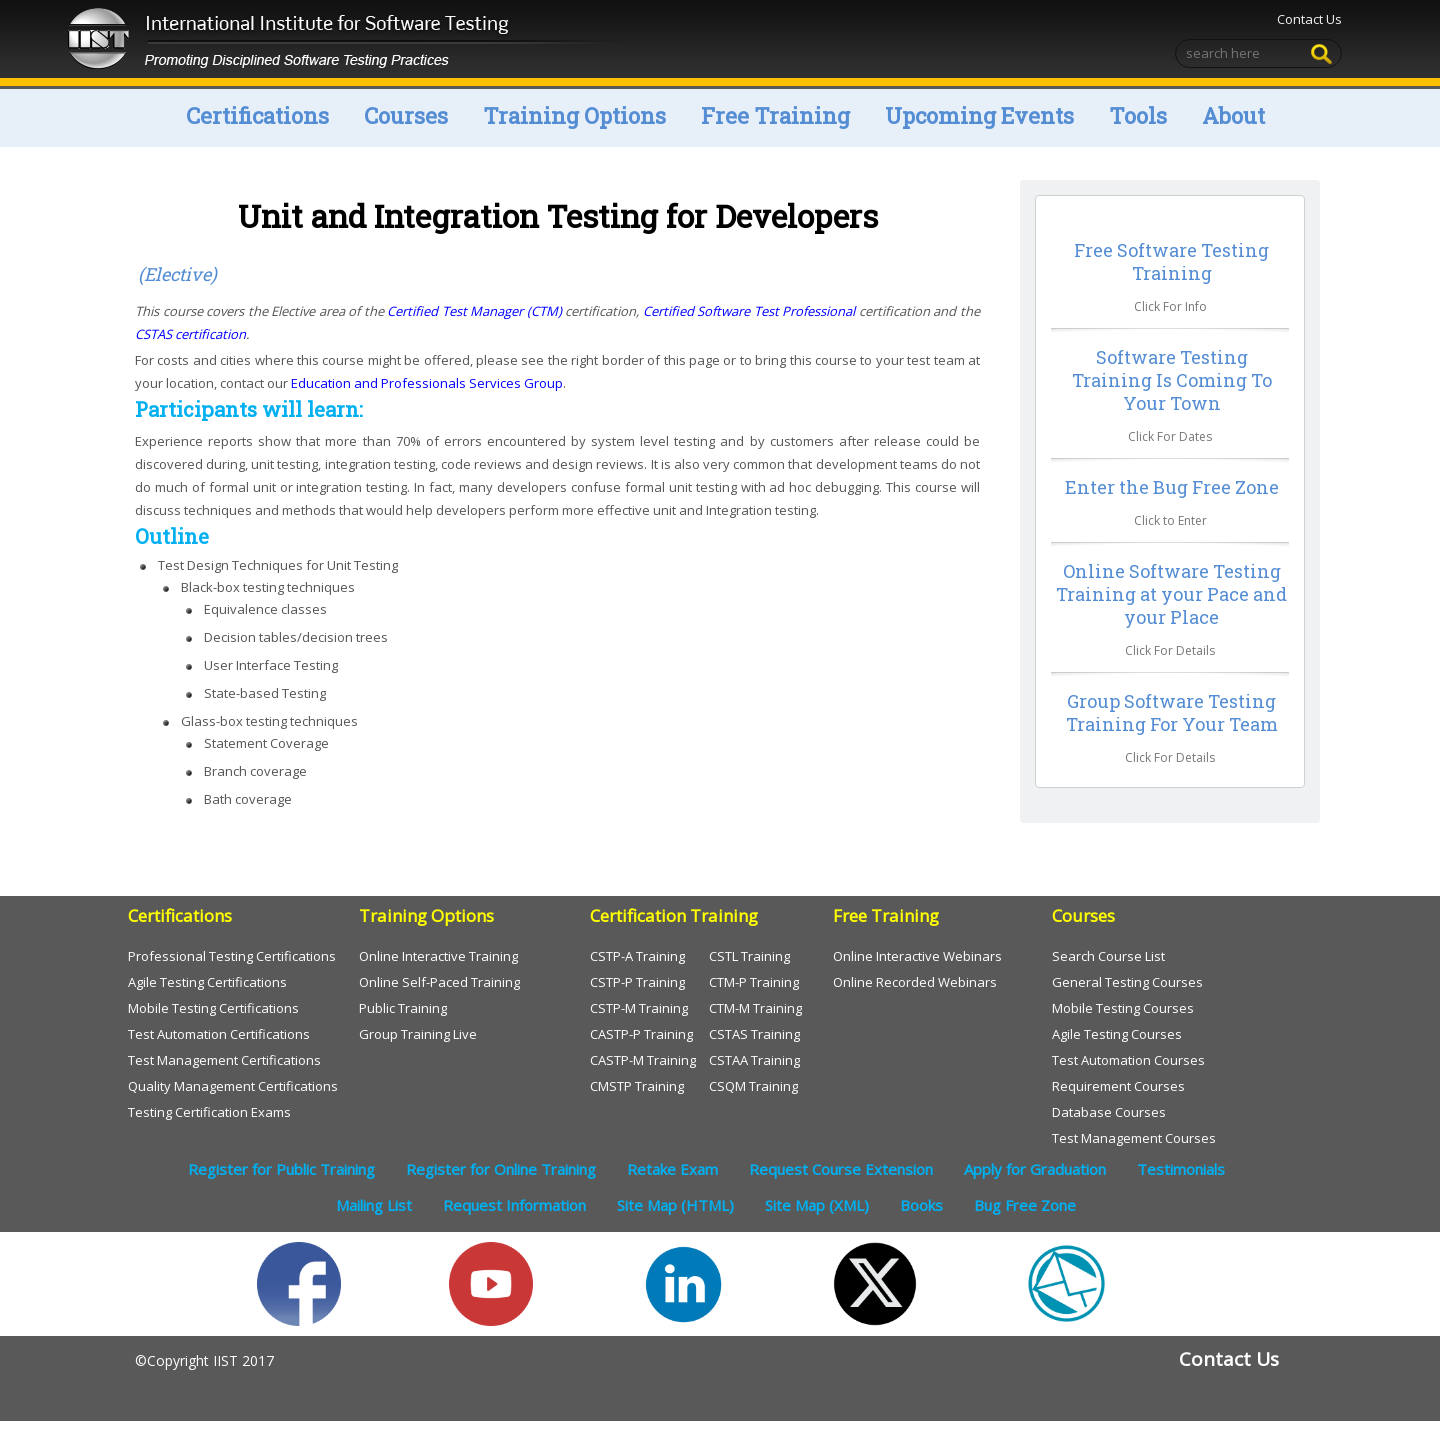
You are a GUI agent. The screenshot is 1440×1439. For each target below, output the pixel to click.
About (1233, 115)
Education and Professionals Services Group (427, 383)
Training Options (574, 115)
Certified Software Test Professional (751, 311)
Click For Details (1170, 650)
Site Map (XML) (817, 1205)
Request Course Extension (841, 1169)
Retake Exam (672, 1169)
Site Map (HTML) (675, 1205)
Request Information (514, 1205)
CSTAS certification (190, 334)
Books (921, 1205)
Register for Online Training (501, 1169)
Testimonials (1181, 1169)
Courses (406, 115)
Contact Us (1307, 19)
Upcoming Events (979, 115)
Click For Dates (1170, 436)
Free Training (775, 115)
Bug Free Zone (1025, 1205)
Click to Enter (1170, 520)
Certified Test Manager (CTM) (476, 311)
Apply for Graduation (1035, 1169)
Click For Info (1170, 306)
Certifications (257, 115)
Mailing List (374, 1205)
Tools (1138, 115)
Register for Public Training (281, 1169)
